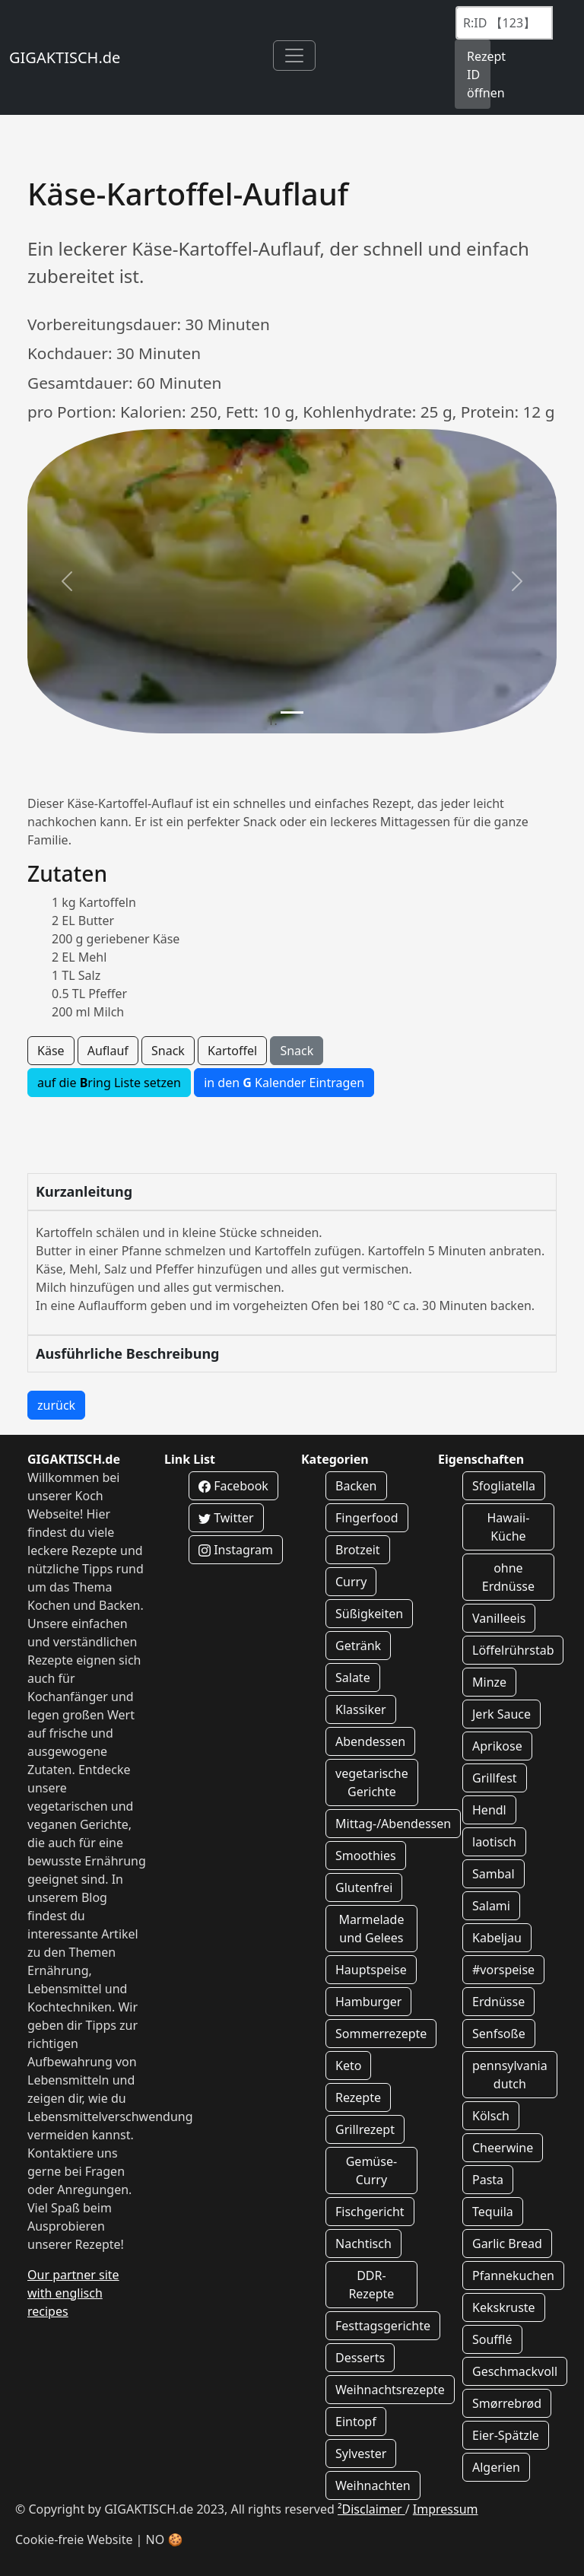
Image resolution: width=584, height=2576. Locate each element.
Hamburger (368, 2001)
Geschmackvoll (514, 2371)
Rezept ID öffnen (478, 74)
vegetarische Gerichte (371, 1782)
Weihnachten (373, 2485)
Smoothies (365, 1855)
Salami (491, 1905)
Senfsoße (498, 2033)
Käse (51, 1050)
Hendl (489, 1810)
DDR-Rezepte (371, 2284)
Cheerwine (502, 2147)
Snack (168, 1050)
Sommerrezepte (381, 2033)
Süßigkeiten (369, 1613)
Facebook (233, 1485)
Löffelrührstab (513, 1650)
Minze (489, 1682)
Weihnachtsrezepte (390, 2389)
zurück (56, 1405)
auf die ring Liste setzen (109, 1082)
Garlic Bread (507, 2243)
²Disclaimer (371, 2509)
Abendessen (370, 1741)
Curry (351, 1581)
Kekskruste (503, 2307)
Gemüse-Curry (371, 2170)
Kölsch (490, 2115)
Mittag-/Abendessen (393, 1823)
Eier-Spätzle (505, 2435)
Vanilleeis (498, 1618)
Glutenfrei (363, 1887)
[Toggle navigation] (294, 55)
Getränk (358, 1645)
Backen (356, 1485)
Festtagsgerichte (382, 2325)
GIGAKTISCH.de (64, 57)
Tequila (492, 2211)
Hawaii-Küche (508, 1526)
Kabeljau (497, 1937)
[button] (66, 581)
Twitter (226, 1517)
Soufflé (492, 2339)
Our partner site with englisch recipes (73, 2293)
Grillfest (494, 1778)
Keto (348, 2065)
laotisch (494, 1841)
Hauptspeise (371, 1969)
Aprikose (497, 1746)
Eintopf (355, 2421)
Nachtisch (363, 2243)
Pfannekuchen (513, 2275)
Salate (352, 1677)
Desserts (360, 2357)
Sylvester (360, 2453)
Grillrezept (365, 2129)
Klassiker (360, 1709)
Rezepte (358, 2097)
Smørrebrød (506, 2403)
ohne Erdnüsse (508, 1577)
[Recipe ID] (504, 23)
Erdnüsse (498, 2001)
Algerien (496, 2467)
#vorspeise (503, 1969)
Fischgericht (370, 2211)
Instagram (235, 1549)
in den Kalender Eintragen (284, 1082)
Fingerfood (366, 1517)
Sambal (493, 1873)
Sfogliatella (503, 1485)
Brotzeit (357, 1549)
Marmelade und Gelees (371, 1928)
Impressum (445, 2509)
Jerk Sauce (501, 1714)
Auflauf (108, 1050)
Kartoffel (232, 1050)
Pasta (487, 2179)
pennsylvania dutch (510, 2074)
